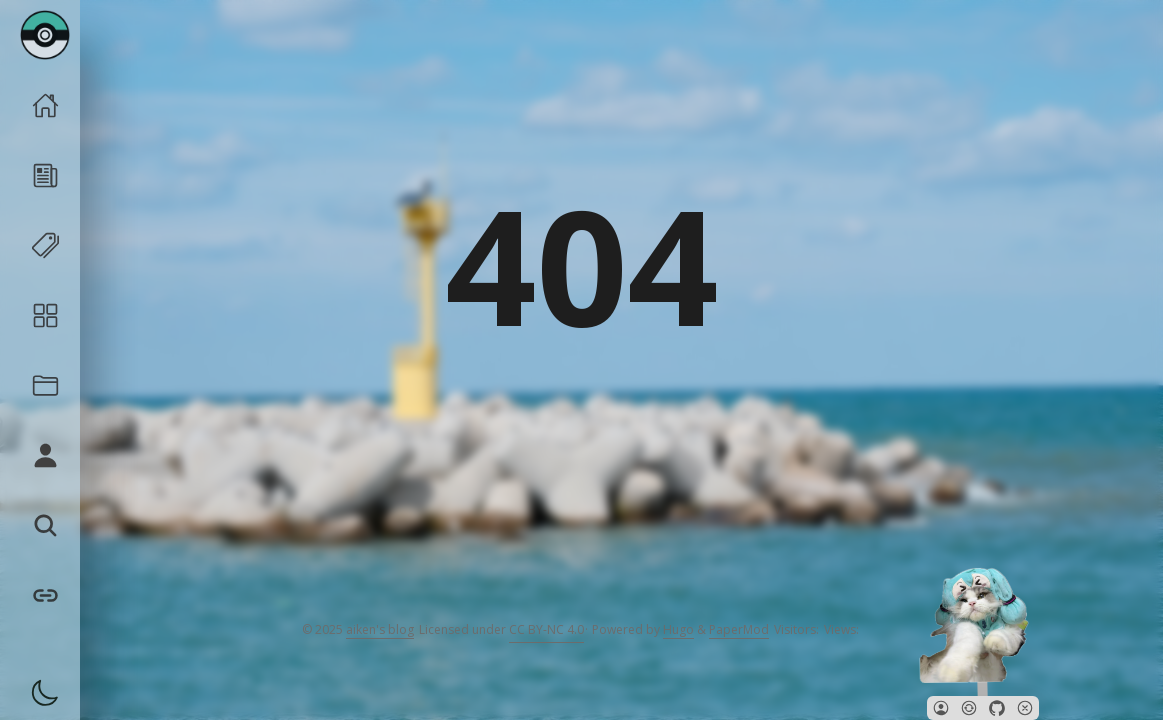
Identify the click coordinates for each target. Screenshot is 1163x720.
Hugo (678, 629)
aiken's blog (380, 629)
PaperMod (739, 629)
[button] (941, 708)
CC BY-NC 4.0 (546, 629)
